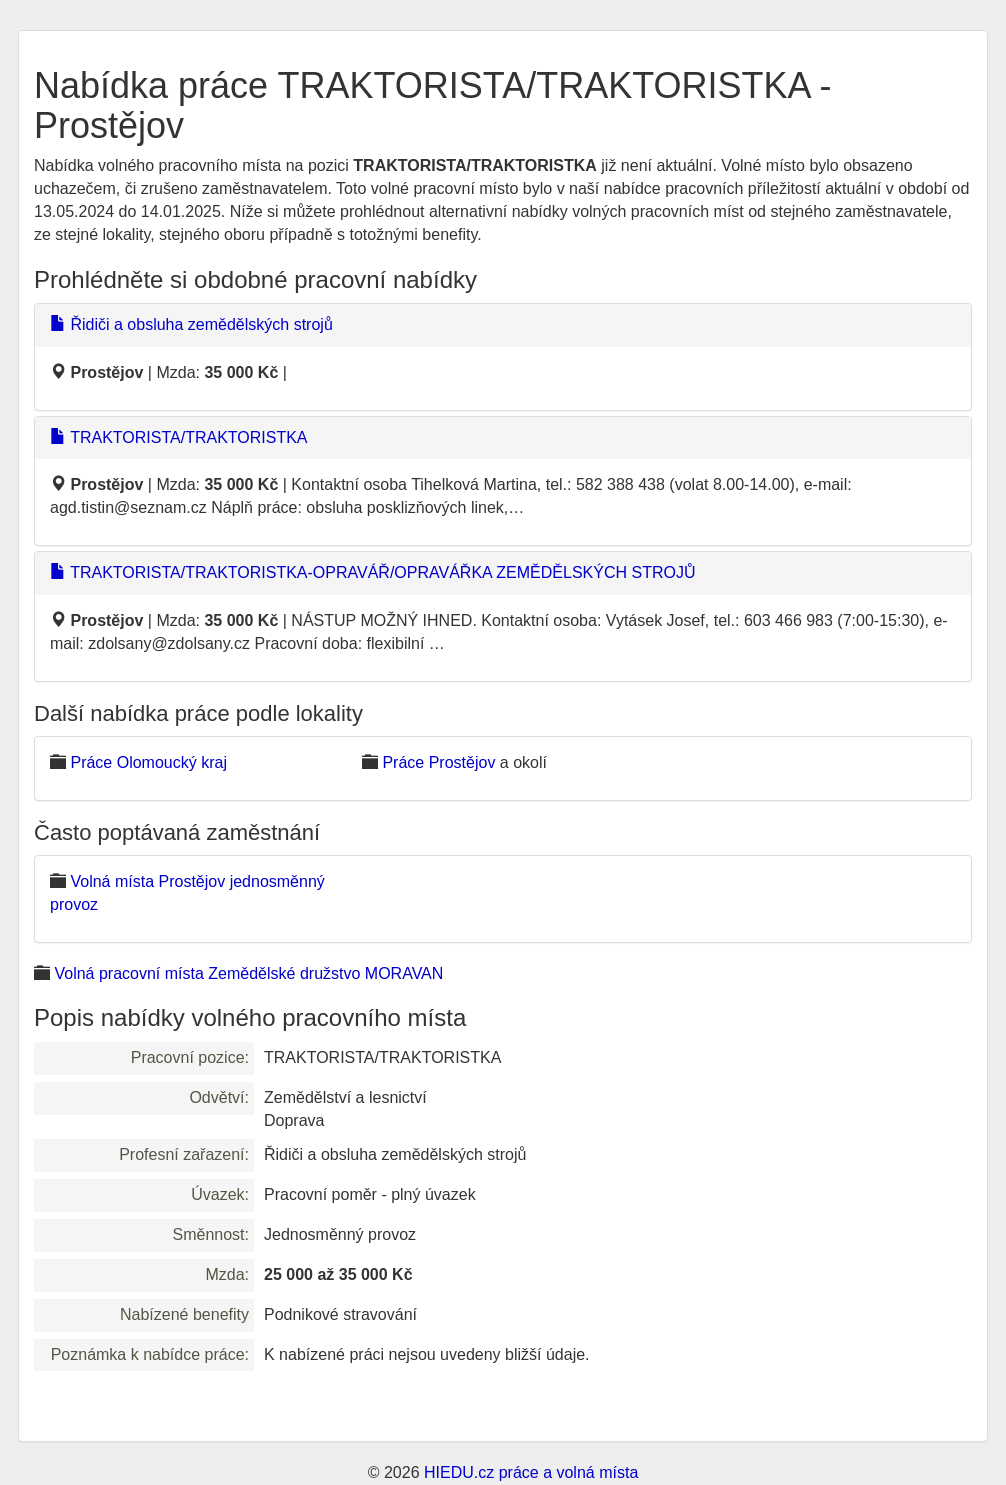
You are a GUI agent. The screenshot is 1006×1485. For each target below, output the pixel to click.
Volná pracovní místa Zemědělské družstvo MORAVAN (248, 973)
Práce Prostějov (438, 762)
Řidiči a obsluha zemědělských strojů (191, 324)
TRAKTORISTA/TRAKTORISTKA (179, 437)
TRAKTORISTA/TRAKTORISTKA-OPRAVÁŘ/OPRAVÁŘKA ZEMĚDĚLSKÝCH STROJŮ (372, 572)
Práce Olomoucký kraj (148, 762)
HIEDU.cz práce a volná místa (531, 1472)
